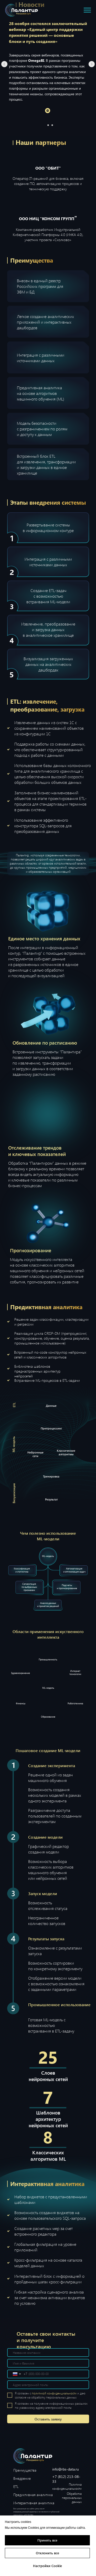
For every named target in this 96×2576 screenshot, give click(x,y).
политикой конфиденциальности (54, 2393)
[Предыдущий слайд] (4, 64)
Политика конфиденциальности (67, 2486)
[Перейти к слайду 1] (44, 125)
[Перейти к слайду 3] (52, 125)
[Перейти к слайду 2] (48, 125)
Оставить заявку (48, 2419)
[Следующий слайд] (92, 64)
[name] (48, 2352)
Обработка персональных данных (72, 2497)
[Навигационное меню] (87, 10)
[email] (48, 2384)
